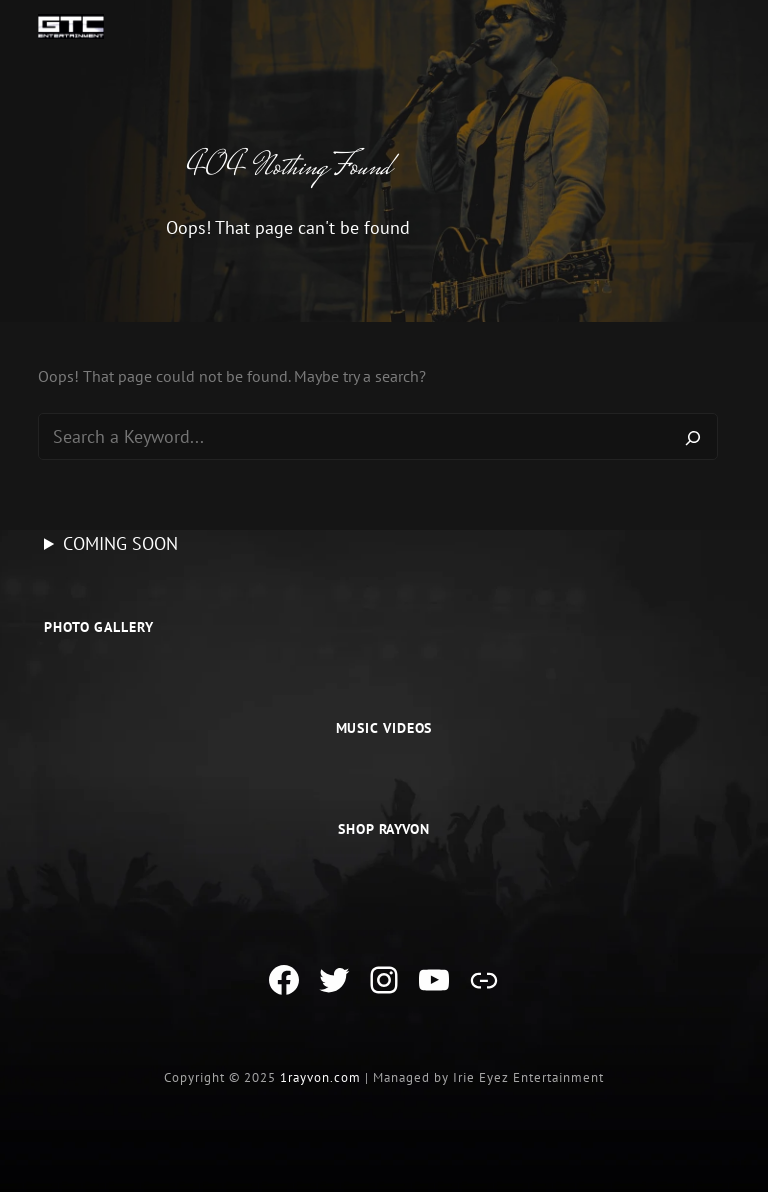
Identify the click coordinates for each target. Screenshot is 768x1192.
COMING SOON (120, 543)
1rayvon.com (320, 1077)
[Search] (693, 437)
